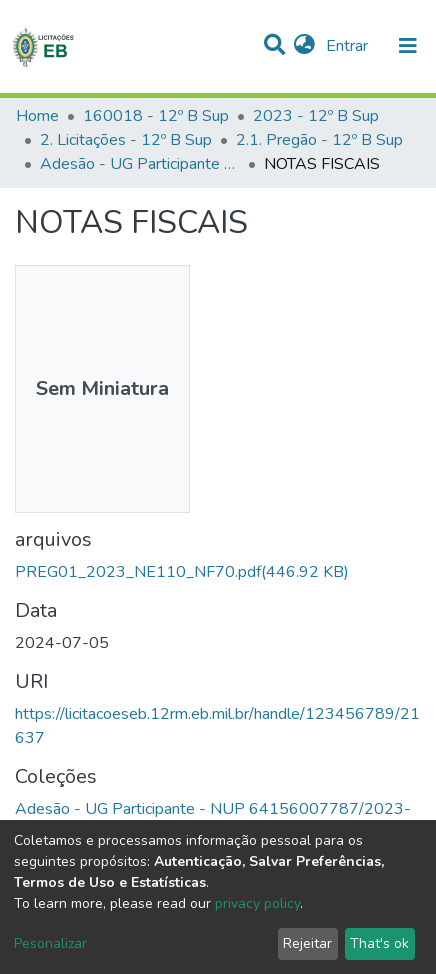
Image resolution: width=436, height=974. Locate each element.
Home (37, 116)
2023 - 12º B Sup (316, 116)
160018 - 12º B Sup (156, 116)
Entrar (349, 46)
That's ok (379, 943)
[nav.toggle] (408, 46)
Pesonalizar (50, 943)
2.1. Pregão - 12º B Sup (319, 140)
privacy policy (257, 903)
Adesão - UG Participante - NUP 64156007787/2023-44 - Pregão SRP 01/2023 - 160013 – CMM (140, 164)
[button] (304, 46)
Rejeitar (307, 943)
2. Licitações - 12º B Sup (126, 140)
